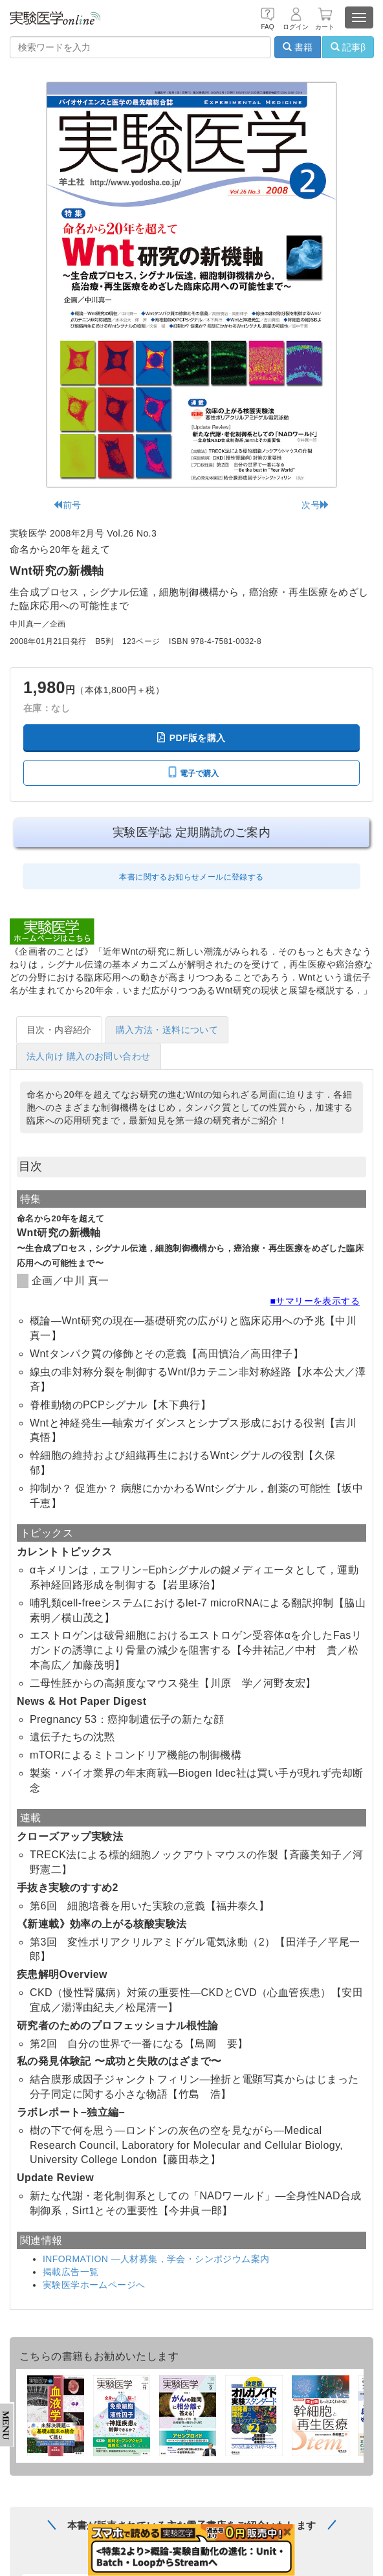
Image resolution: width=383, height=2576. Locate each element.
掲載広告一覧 (70, 2272)
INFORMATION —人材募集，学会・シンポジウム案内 (156, 2259)
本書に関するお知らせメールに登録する (191, 877)
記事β (348, 47)
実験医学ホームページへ (94, 2285)
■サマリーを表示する (315, 1301)
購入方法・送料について (167, 1030)
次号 (315, 505)
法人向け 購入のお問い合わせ (89, 1056)
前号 (67, 505)
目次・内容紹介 (59, 1030)
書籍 (297, 47)
